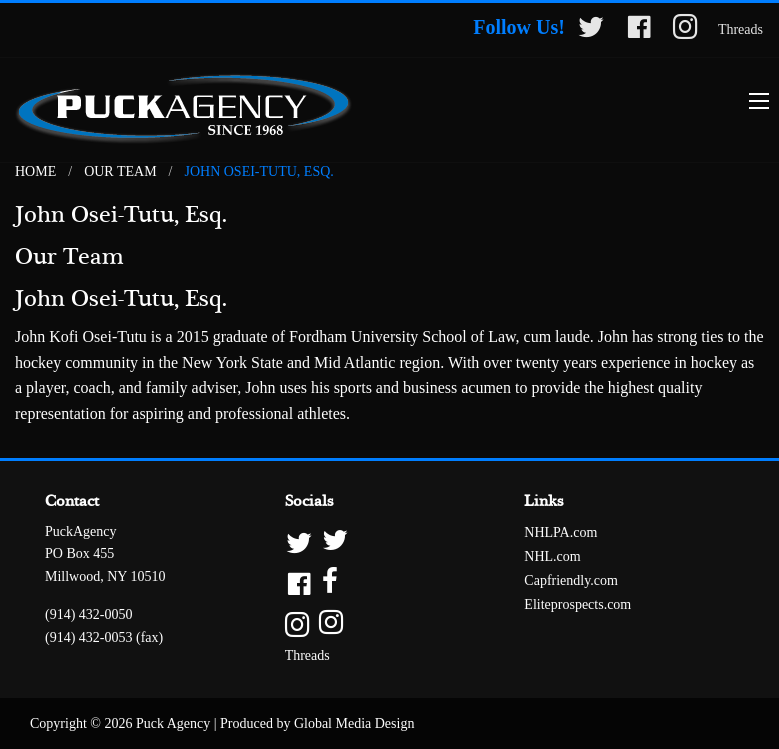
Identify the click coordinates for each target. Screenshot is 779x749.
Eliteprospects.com (577, 604)
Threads (740, 29)
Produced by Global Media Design (317, 723)
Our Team (120, 171)
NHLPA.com (560, 532)
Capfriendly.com (571, 580)
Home (35, 171)
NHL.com (552, 556)
